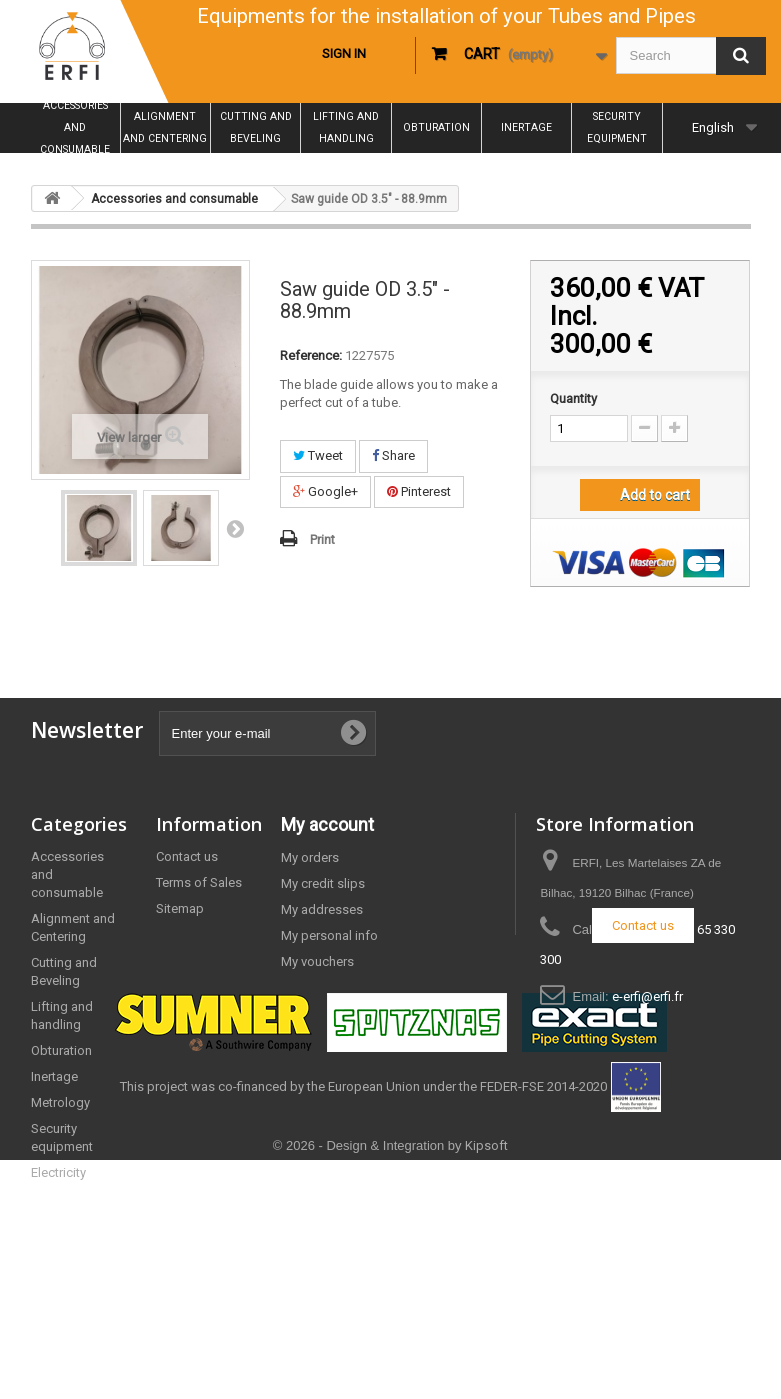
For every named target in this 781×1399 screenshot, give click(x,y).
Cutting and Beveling (256, 127)
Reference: (311, 355)
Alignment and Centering (165, 127)
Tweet (318, 455)
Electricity (58, 1172)
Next (235, 528)
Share (393, 455)
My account (327, 824)
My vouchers (317, 961)
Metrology (60, 1102)
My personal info (329, 935)
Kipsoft (486, 1384)
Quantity (573, 398)
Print (322, 539)
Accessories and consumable (75, 128)
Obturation (436, 127)
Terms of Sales (199, 882)
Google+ (325, 491)
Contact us (187, 856)
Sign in (344, 53)
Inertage (526, 127)
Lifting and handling (346, 127)
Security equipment (617, 127)
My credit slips (323, 883)
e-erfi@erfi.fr (647, 996)
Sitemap (180, 908)
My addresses (322, 909)
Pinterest (419, 491)
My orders (310, 857)
